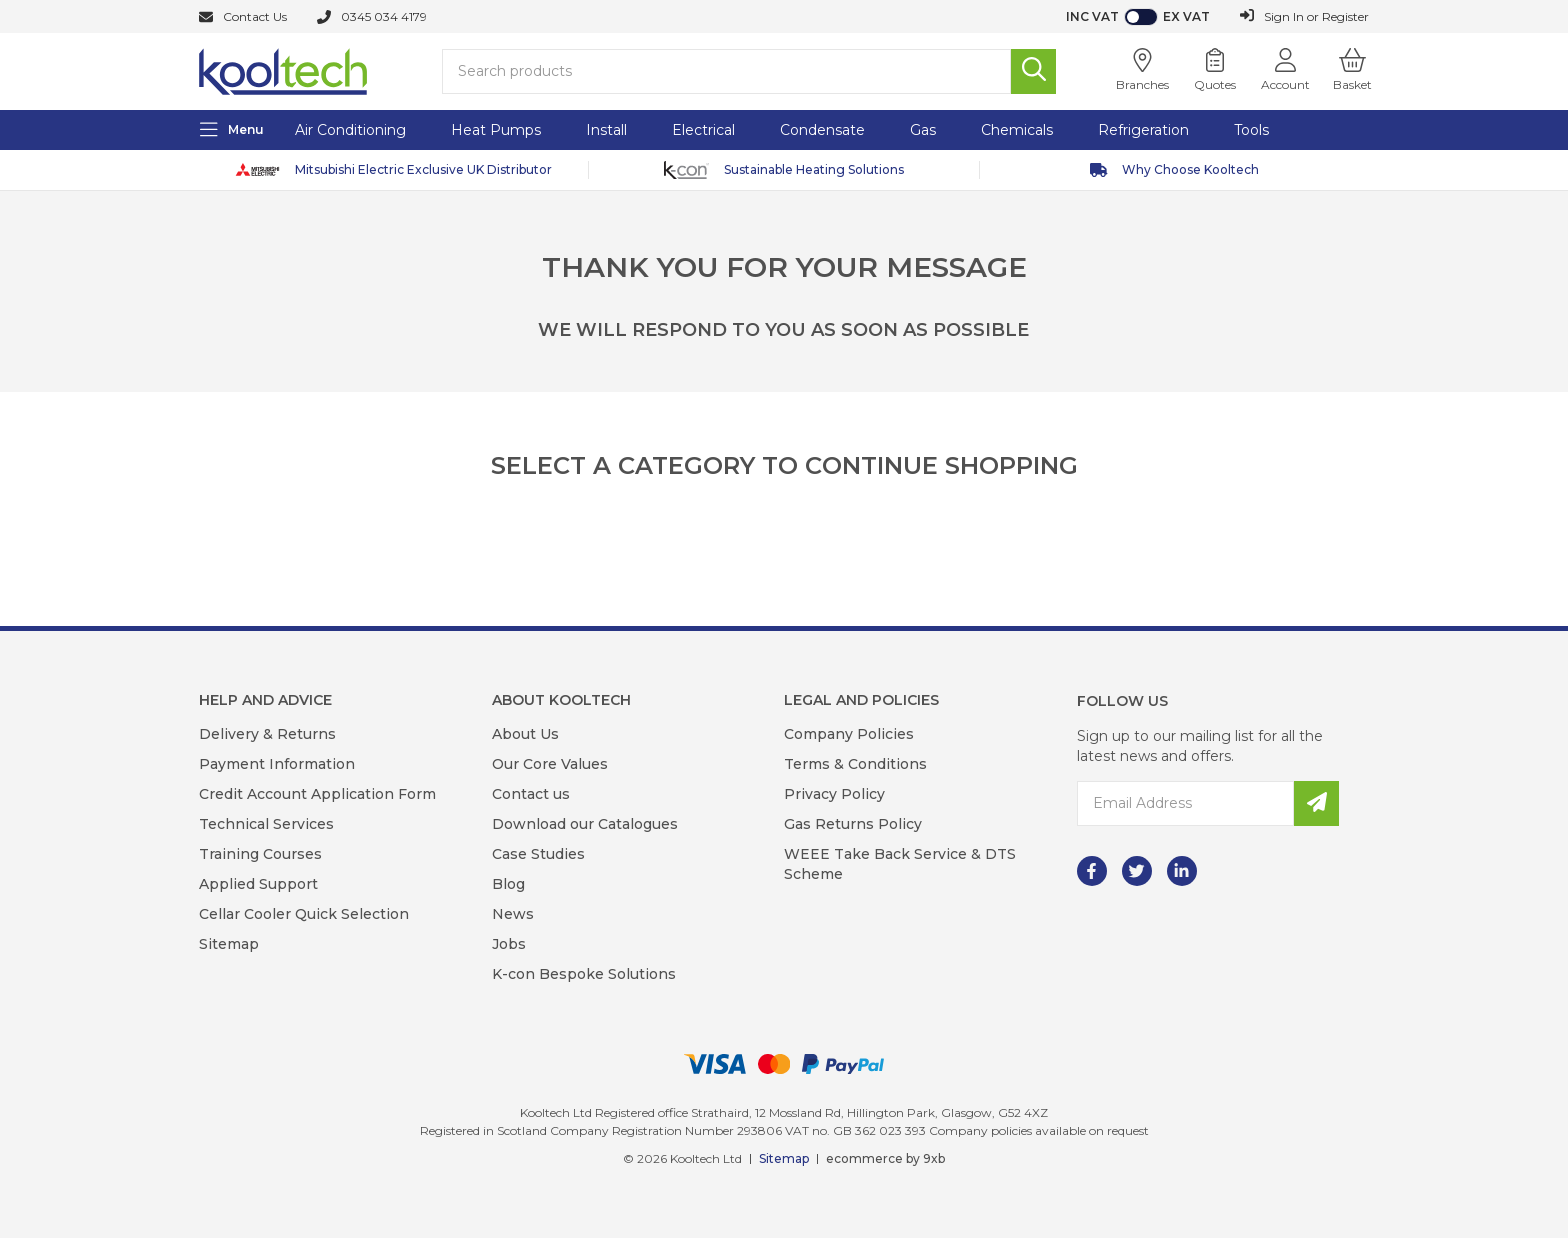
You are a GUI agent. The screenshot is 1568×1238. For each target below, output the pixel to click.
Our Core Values (550, 764)
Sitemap (229, 944)
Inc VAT (1092, 16)
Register (1345, 16)
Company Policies (849, 734)
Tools (1251, 130)
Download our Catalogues (585, 824)
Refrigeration (1143, 130)
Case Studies (538, 854)
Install (606, 130)
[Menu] (232, 130)
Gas (923, 130)
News (513, 914)
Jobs (509, 944)
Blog (508, 884)
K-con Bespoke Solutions (584, 974)
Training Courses (260, 854)
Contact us (531, 794)
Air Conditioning (350, 130)
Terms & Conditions (855, 764)
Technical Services (266, 824)
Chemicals (1017, 130)
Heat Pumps (496, 130)
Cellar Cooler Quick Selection (304, 914)
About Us (525, 734)
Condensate (822, 130)
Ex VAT (1186, 16)
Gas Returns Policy (853, 824)
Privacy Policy (834, 794)
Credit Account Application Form (317, 794)
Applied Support (258, 884)
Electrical (703, 130)
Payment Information (277, 764)
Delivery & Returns (267, 734)
